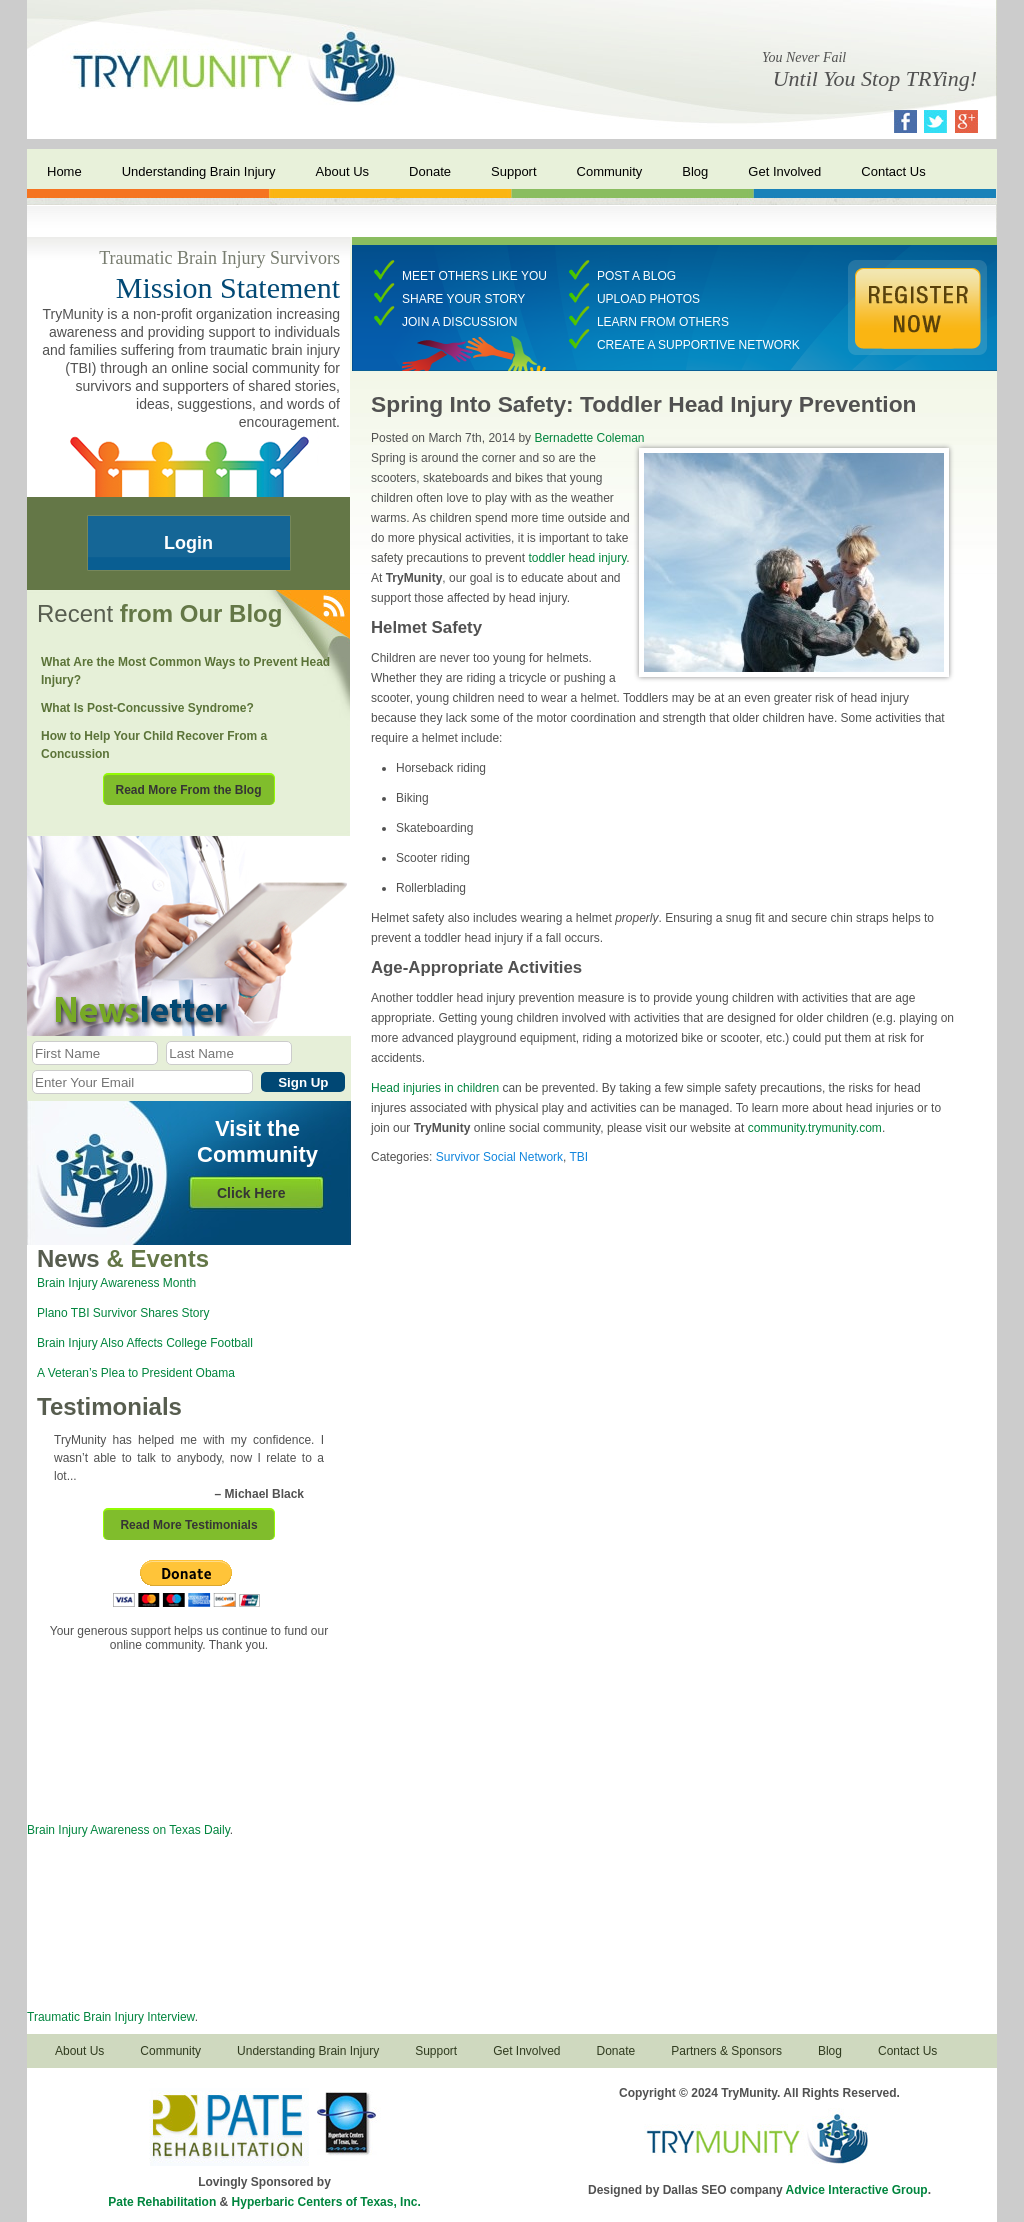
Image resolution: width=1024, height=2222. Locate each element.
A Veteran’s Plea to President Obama (136, 1373)
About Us (342, 171)
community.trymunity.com (815, 1128)
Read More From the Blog (188, 790)
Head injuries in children (435, 1088)
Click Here (251, 1193)
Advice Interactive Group (857, 2190)
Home (64, 171)
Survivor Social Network (499, 1157)
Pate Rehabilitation (162, 2202)
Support (514, 171)
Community (610, 171)
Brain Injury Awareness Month (116, 1283)
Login (188, 543)
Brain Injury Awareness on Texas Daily (128, 1830)
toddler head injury (577, 558)
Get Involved (784, 171)
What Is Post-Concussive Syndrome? (147, 708)
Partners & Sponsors (726, 2051)
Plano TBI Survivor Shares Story (123, 1313)
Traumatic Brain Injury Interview (111, 2017)
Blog (695, 171)
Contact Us (893, 171)
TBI (579, 1157)
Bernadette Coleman (589, 438)
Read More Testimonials (188, 1525)
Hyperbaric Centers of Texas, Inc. (326, 2202)
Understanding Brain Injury (199, 171)
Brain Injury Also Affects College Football (145, 1343)
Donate (430, 171)
